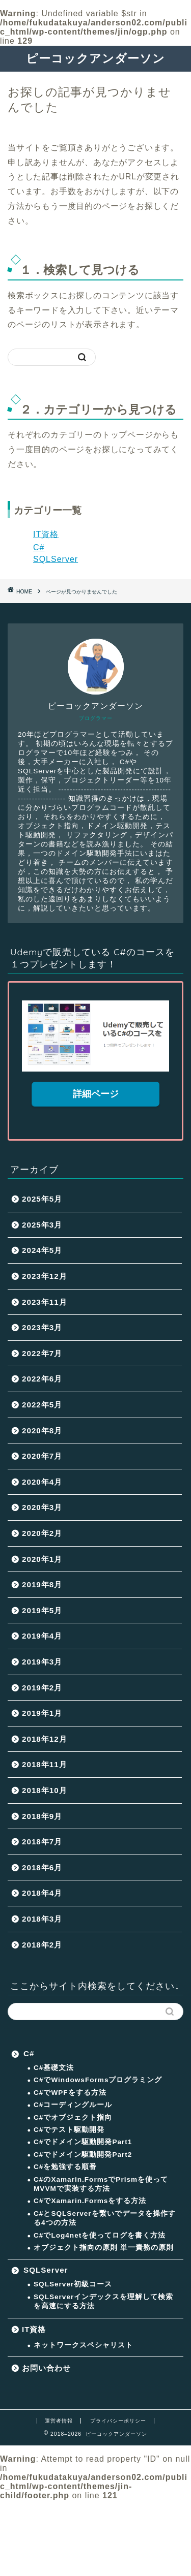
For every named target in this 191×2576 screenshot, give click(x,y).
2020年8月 (42, 1430)
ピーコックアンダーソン (95, 58)
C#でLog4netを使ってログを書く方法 (100, 2235)
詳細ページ (96, 1094)
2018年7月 (42, 1841)
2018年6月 (42, 1867)
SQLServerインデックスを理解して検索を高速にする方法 (103, 2301)
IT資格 (46, 534)
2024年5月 (42, 1250)
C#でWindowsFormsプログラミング (98, 2080)
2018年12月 (44, 1739)
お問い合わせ (46, 2368)
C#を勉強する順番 (65, 2167)
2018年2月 (42, 1944)
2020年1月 (42, 1559)
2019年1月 (42, 1713)
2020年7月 (42, 1456)
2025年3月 (42, 1224)
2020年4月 (42, 1482)
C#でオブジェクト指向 (73, 2117)
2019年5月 (42, 1610)
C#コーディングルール (73, 2105)
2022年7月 (42, 1353)
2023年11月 (44, 1302)
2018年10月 (44, 1790)
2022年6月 (42, 1378)
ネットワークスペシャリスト (83, 2345)
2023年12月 (44, 1276)
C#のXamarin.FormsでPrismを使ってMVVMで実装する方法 (101, 2184)
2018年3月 (42, 1918)
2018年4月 (42, 1893)
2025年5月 (42, 1199)
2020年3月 (42, 1507)
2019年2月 (42, 1687)
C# (38, 547)
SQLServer (55, 559)
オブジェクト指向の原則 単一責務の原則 (104, 2247)
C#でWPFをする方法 (70, 2092)
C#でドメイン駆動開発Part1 (83, 2142)
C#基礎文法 (54, 2067)
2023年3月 (42, 1327)
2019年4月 (42, 1635)
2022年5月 (42, 1404)
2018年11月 (44, 1764)
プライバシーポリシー (118, 2421)
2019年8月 (42, 1584)
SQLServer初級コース (73, 2284)
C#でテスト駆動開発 (69, 2129)
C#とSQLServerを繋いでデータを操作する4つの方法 (105, 2218)
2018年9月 (42, 1816)
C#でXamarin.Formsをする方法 (90, 2201)
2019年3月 (42, 1661)
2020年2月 (42, 1533)
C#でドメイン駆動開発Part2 (83, 2154)
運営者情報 (59, 2421)
